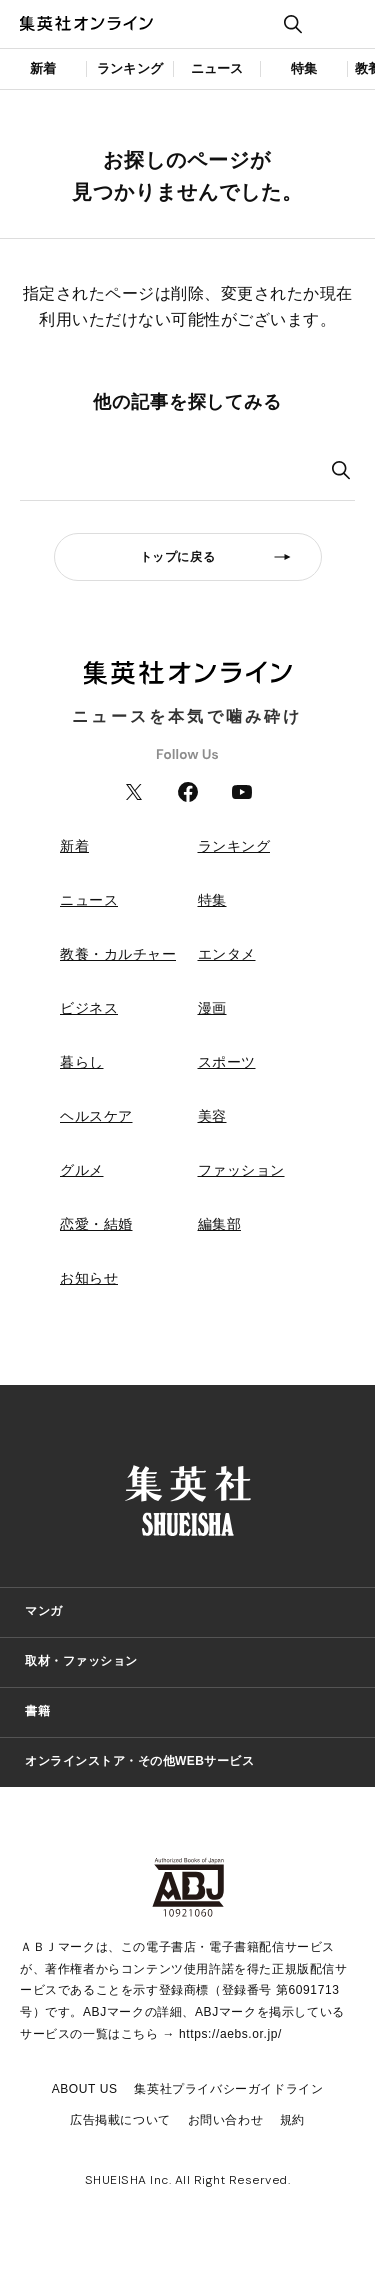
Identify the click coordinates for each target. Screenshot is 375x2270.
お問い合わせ (226, 2120)
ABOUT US (85, 2089)
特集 (304, 68)
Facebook (188, 792)
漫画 (212, 1008)
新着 (43, 68)
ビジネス (89, 1008)
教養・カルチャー (118, 954)
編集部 (220, 1224)
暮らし (82, 1062)
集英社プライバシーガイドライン (228, 2089)
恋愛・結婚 (96, 1224)
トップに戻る (178, 557)
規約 (292, 2120)
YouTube (242, 792)
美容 (212, 1116)
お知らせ (89, 1278)
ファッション (241, 1170)
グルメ (82, 1170)
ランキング (130, 68)
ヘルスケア (96, 1116)
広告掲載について (120, 2120)
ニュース (217, 68)
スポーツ (227, 1062)
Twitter (134, 792)
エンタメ (227, 954)
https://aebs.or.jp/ (230, 2034)
